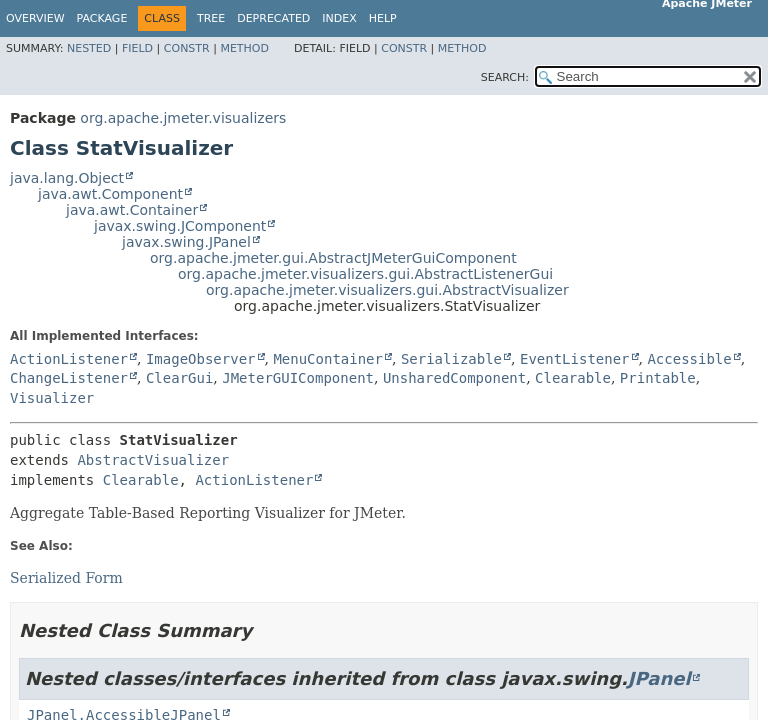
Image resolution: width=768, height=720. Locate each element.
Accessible (689, 359)
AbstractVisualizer (153, 460)
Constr (187, 48)
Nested (89, 48)
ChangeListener (69, 378)
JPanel (659, 678)
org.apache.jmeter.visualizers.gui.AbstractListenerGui (365, 274)
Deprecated (273, 18)
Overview (35, 18)
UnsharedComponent (454, 378)
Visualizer (52, 398)
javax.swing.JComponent (180, 226)
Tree (211, 18)
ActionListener (69, 359)
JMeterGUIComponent (298, 378)
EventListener (575, 359)
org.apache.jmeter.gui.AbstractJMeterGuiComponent (333, 258)
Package (102, 18)
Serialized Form (66, 578)
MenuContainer (328, 359)
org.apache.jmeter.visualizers (183, 118)
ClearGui (179, 378)
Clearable (573, 378)
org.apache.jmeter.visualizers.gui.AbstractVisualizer (387, 290)
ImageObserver (201, 359)
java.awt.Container (132, 210)
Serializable (451, 359)
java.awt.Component (110, 194)
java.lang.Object (67, 178)
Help (383, 18)
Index (339, 18)
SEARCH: (505, 77)
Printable (658, 378)
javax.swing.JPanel (186, 242)
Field (137, 48)
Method (244, 48)
